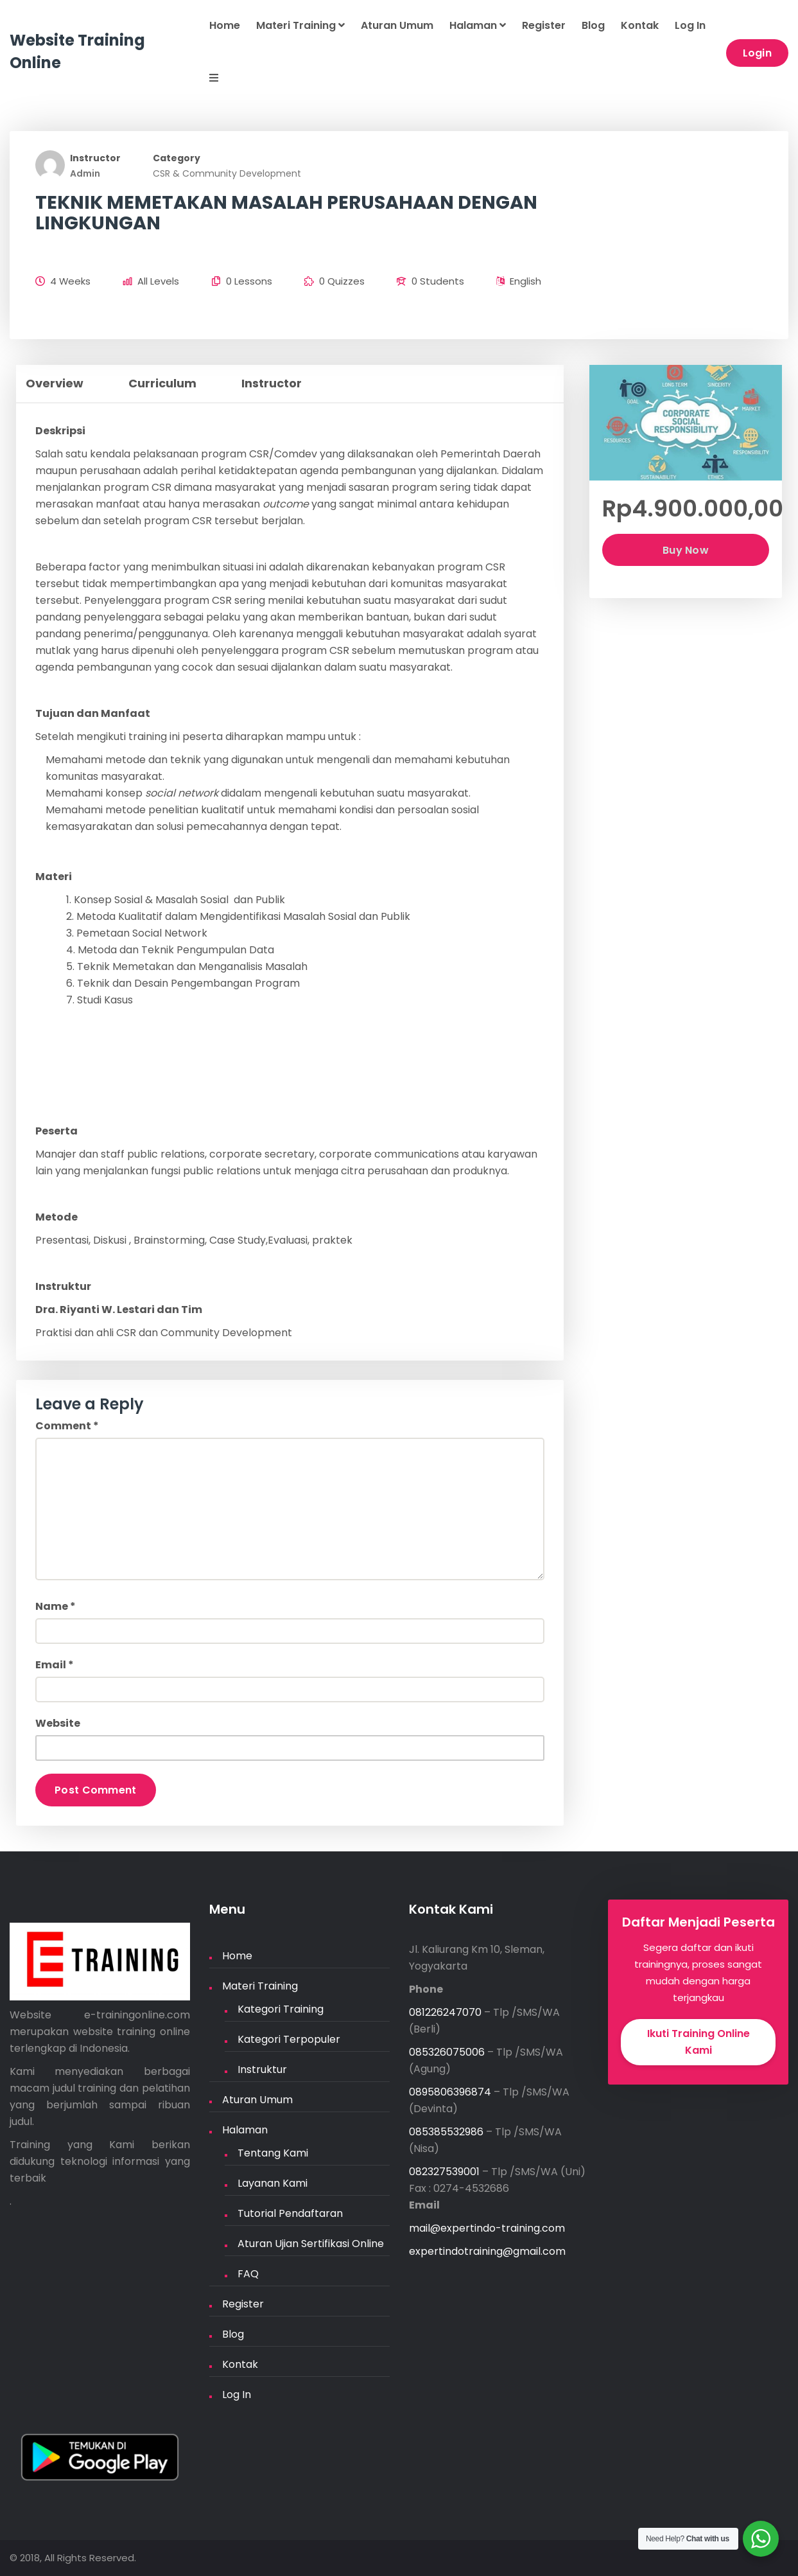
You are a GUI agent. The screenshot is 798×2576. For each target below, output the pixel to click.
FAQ (248, 2273)
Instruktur (262, 2069)
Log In (690, 25)
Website (57, 1723)
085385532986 (446, 2131)
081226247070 (445, 2012)
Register (544, 25)
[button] (205, 79)
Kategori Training (281, 2009)
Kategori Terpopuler (289, 2039)
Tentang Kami (273, 2153)
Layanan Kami (273, 2183)
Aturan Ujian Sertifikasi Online (311, 2243)
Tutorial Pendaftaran (290, 2213)
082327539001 (444, 2171)
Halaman (477, 25)
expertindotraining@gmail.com (487, 2251)
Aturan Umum (397, 25)
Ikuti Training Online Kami (698, 2042)
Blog (593, 25)
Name (55, 1606)
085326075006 (447, 2052)
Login (757, 53)
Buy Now (686, 550)
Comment (67, 1425)
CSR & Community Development (227, 173)
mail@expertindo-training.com (487, 2228)
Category (176, 158)
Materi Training (300, 25)
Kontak (640, 25)
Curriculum (162, 383)
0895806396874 (450, 2092)
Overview (54, 383)
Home (224, 25)
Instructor (95, 158)
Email (54, 1664)
